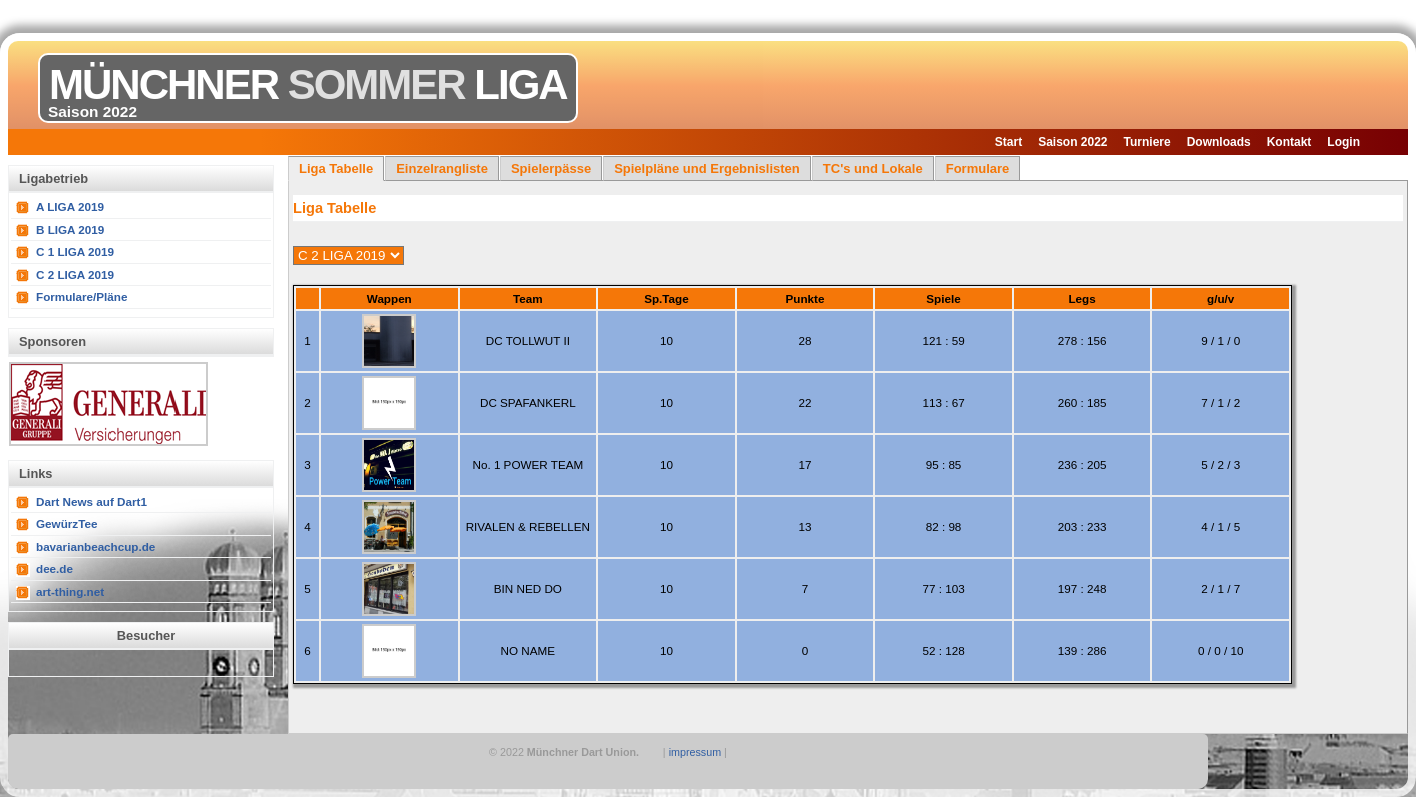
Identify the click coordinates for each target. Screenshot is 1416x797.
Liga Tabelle (336, 168)
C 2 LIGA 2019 (75, 274)
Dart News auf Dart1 (91, 501)
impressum (695, 752)
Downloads (1219, 142)
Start (1008, 142)
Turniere (1147, 142)
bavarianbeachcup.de (95, 546)
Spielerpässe (551, 168)
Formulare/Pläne (81, 296)
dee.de (54, 568)
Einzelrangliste (442, 168)
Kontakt (1289, 142)
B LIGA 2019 (70, 229)
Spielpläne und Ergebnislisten (707, 168)
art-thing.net (70, 591)
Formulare (978, 168)
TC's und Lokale (873, 168)
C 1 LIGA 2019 (75, 251)
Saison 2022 (1072, 142)
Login (1343, 142)
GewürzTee (66, 523)
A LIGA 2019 (70, 206)
